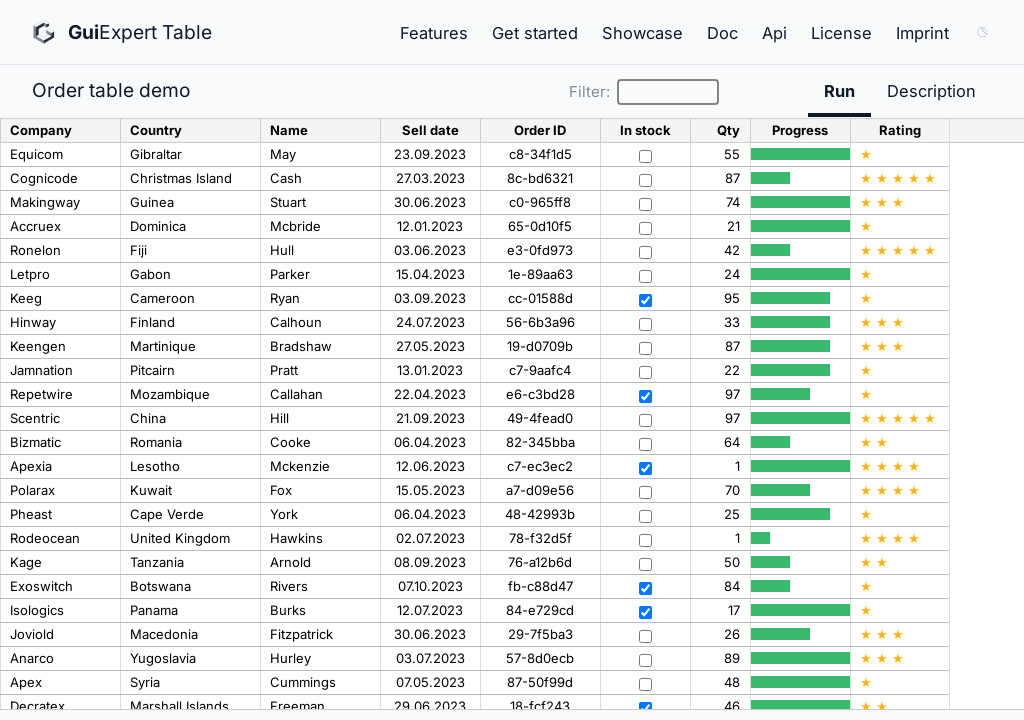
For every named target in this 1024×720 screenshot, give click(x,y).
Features (434, 33)
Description (931, 91)
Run (839, 91)
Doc (722, 33)
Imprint (922, 33)
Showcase (642, 33)
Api (774, 33)
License (841, 33)
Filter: (643, 92)
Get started (535, 33)
